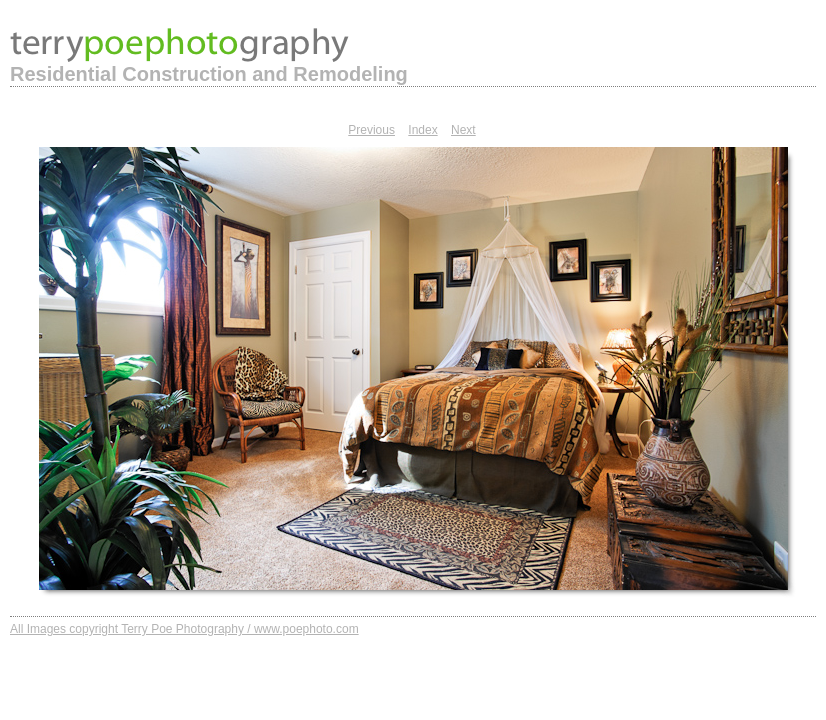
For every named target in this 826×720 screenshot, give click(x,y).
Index (422, 130)
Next (463, 130)
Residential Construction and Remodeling (209, 74)
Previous (371, 130)
